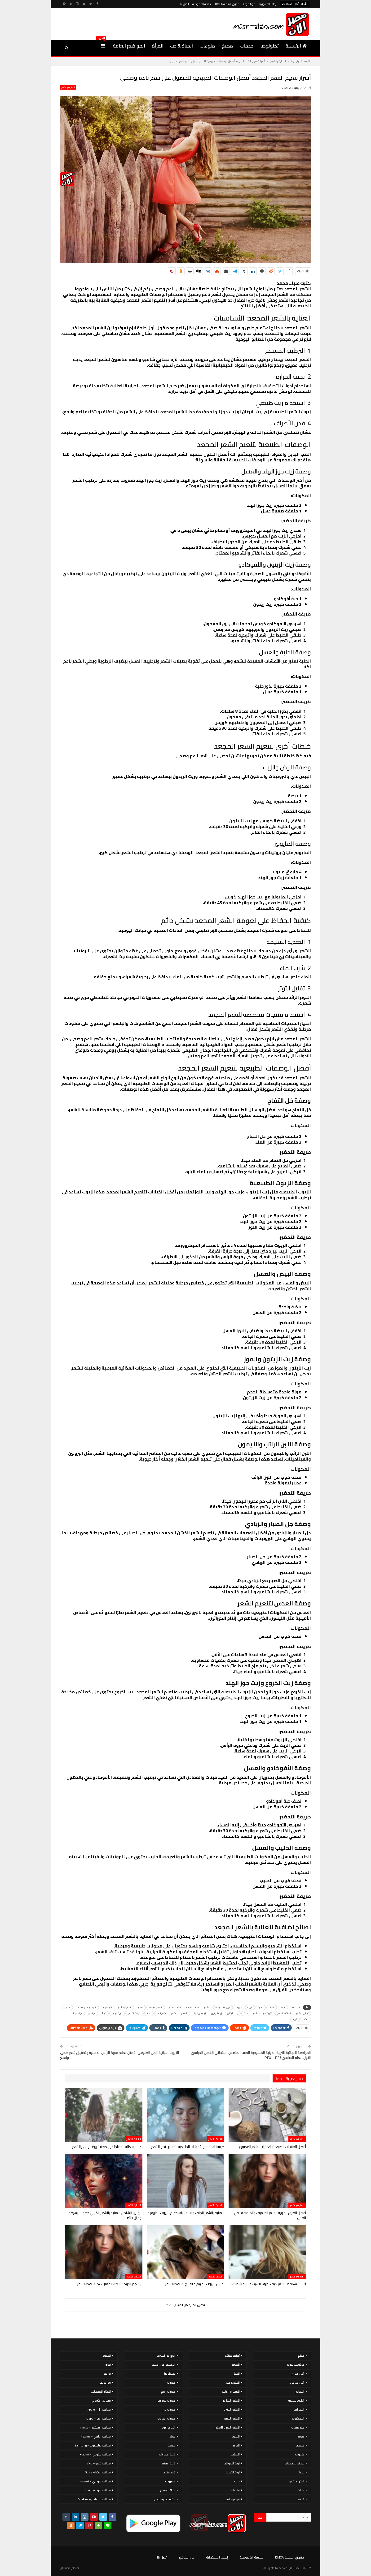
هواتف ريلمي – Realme (96, 2436)
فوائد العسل (167, 2490)
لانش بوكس (296, 2481)
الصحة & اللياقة (231, 2391)
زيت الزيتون (216, 2013)
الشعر (207, 2007)
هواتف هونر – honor (98, 2490)
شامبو (184, 2013)
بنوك (172, 2436)
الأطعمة (295, 2007)
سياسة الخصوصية (202, 4)
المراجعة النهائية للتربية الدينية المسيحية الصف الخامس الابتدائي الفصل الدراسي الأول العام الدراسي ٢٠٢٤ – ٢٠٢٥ (251, 2055)
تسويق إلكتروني (101, 2400)
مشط (306, 2019)
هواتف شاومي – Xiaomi (95, 2454)
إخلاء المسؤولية (267, 4)
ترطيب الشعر (302, 2013)
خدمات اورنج (167, 2391)
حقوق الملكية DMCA (227, 4)
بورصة (171, 2445)
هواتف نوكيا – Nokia (98, 2472)
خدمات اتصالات (166, 2418)
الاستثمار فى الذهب (163, 2364)
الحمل (236, 2373)
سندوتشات (297, 2427)
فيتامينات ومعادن (164, 2499)
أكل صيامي (297, 2382)
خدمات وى (168, 2409)
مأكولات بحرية (295, 2364)
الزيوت (239, 2007)
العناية (140, 2007)
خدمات (246, 45)
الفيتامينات (107, 2007)
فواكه (300, 2490)
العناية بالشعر (68, 87)
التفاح (271, 2007)
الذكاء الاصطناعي (100, 2391)
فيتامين (92, 2013)
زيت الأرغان (232, 2013)
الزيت (249, 2007)
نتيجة (295, 2019)
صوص (300, 2436)
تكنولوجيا (269, 45)
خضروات (170, 2481)
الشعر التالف (192, 2007)
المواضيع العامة (129, 45)
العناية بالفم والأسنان (227, 2427)
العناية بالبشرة (232, 2409)
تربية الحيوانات (232, 2463)
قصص (300, 2499)
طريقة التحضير (134, 2013)
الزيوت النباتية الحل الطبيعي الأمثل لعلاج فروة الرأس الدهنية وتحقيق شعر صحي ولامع (119, 2055)
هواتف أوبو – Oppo (98, 2418)
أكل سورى (297, 2373)
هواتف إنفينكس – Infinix (95, 2427)
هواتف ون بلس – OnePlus (94, 2499)
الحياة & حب (181, 45)
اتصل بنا (184, 4)
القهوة (235, 2436)
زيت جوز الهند (199, 2013)
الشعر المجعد (156, 2007)
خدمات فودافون (165, 2400)
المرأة (157, 45)
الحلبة (260, 2007)
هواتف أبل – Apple (99, 2409)
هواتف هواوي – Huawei (95, 2481)
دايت (237, 2481)
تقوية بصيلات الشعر (262, 2013)
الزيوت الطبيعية (223, 2007)
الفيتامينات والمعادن (86, 2007)
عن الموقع (249, 4)
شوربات (299, 2454)
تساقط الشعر (284, 2013)
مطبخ (227, 45)
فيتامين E (78, 2013)
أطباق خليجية (296, 2400)
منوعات (207, 45)
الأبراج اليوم (168, 2427)
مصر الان (65, 2568)
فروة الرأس (117, 2013)
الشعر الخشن (174, 2007)
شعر (173, 2013)
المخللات (299, 2409)
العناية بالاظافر (231, 2400)
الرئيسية (296, 45)
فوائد (103, 2013)
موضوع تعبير (232, 2499)
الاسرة (236, 2364)
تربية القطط (233, 2472)
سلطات (300, 2445)
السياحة (235, 2454)
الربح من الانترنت (166, 2355)
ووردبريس (104, 2382)
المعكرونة (298, 2418)
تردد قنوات (169, 2472)
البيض (283, 2007)
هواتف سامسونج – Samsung (93, 2445)
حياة (246, 2013)
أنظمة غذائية (232, 2355)
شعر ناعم (161, 2013)
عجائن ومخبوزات (294, 2463)
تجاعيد (67, 2007)
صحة (149, 2013)
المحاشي (299, 2391)
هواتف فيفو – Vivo (99, 2463)
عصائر (301, 2472)
